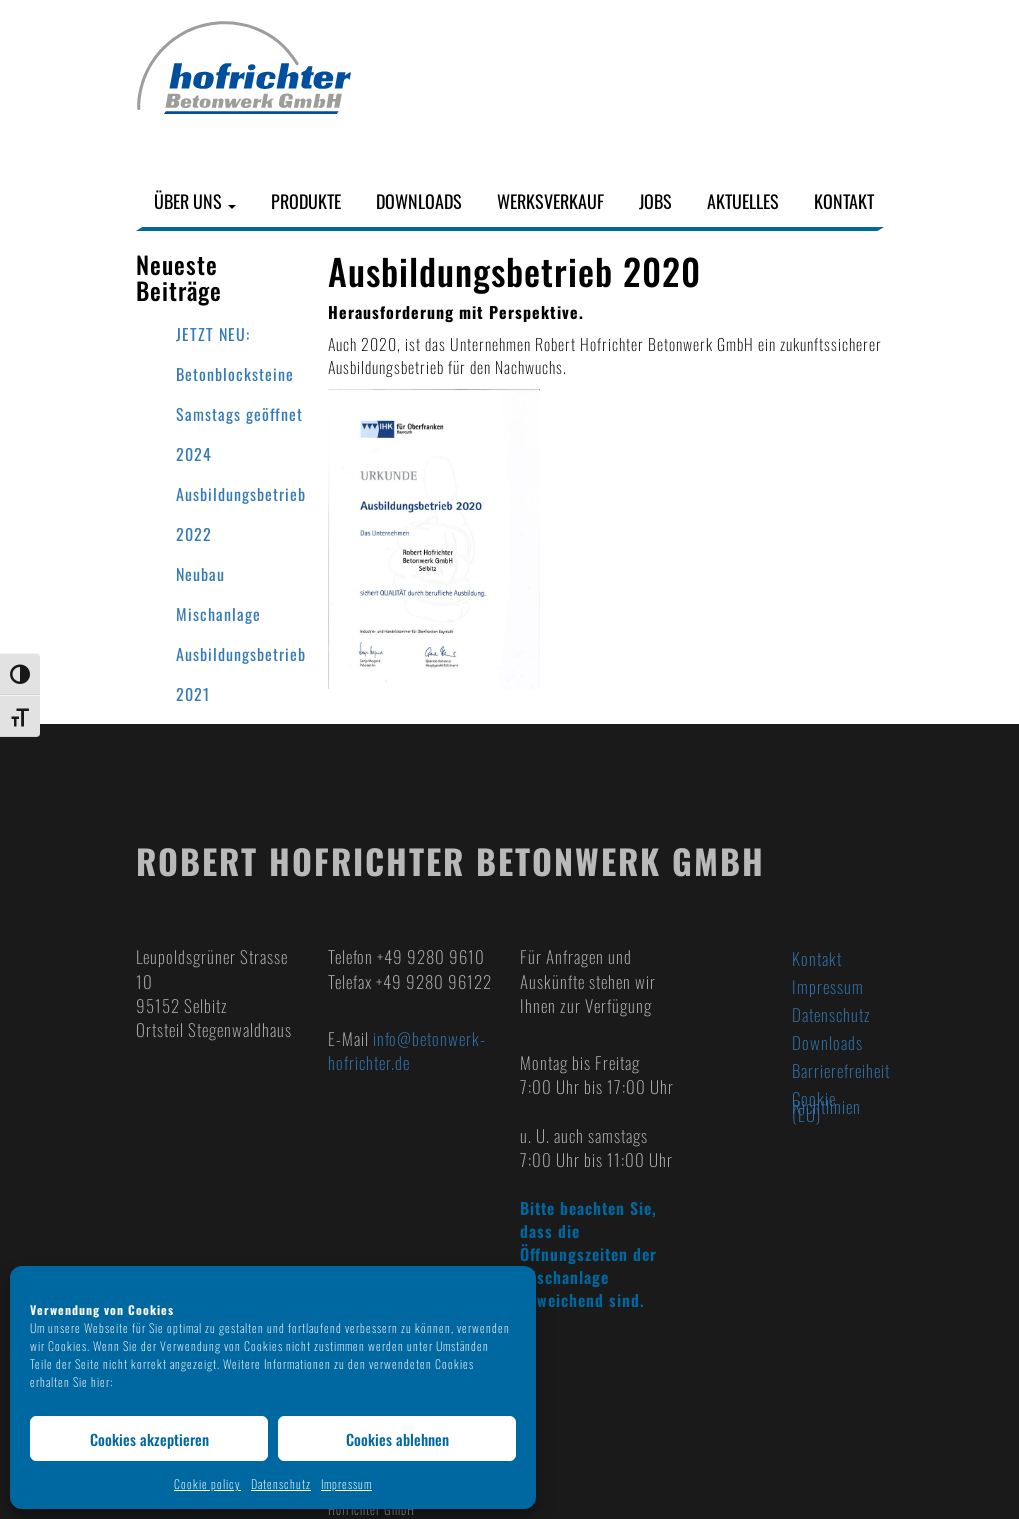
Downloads (419, 201)
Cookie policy (207, 1483)
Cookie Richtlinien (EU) (826, 1106)
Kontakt (844, 201)
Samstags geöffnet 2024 (239, 434)
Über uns (195, 201)
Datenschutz (281, 1483)
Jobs (655, 201)
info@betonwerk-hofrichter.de (407, 1050)
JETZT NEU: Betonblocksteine (235, 354)
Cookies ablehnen (397, 1439)
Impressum (346, 1483)
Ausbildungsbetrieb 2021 (241, 674)
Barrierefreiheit (838, 1070)
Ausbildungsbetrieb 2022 (241, 514)
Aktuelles (743, 201)
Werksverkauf (550, 201)
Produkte (306, 201)
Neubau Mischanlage (218, 594)
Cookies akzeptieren (149, 1439)
